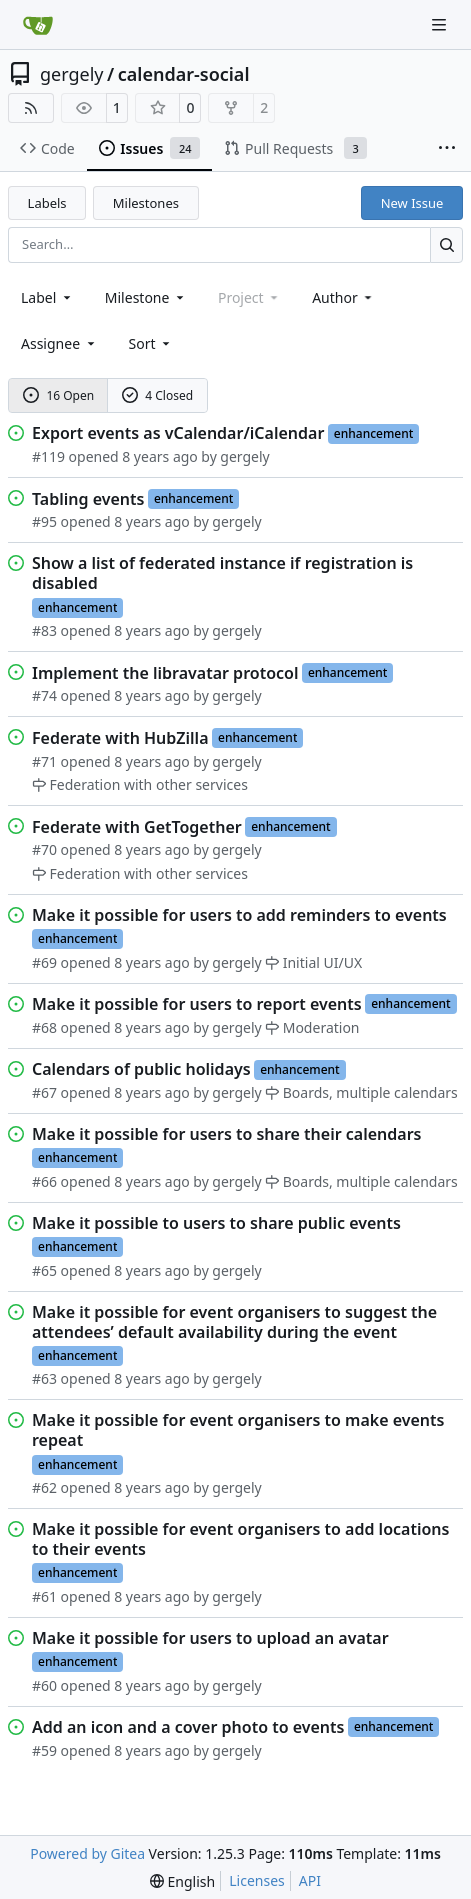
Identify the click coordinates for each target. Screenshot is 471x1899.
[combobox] (47, 297)
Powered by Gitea (87, 1853)
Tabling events (88, 499)
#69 (44, 962)
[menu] (151, 343)
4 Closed (158, 395)
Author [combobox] (343, 297)
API (310, 1880)
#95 (44, 521)
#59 (44, 1750)
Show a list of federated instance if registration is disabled (222, 573)
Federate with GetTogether (137, 827)
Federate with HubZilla (120, 738)
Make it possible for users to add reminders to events (239, 915)
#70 (44, 849)
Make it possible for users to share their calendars (226, 1134)
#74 (44, 695)
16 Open (58, 395)
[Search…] (446, 244)
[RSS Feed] (31, 108)
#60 (44, 1685)
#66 (44, 1181)
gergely (72, 74)
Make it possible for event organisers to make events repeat (238, 1430)
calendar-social (184, 74)
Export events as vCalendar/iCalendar (178, 433)
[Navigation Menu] (441, 24)
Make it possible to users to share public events (216, 1223)
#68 (44, 1027)
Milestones (146, 203)
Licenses (257, 1880)
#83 (44, 630)
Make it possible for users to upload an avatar (210, 1638)
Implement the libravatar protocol (165, 673)
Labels (47, 203)
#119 (48, 456)
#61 (44, 1596)
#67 (44, 1092)
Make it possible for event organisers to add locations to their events (240, 1539)
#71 (44, 761)
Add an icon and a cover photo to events (188, 1727)
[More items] (447, 149)
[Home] (38, 25)
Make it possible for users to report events (197, 1004)
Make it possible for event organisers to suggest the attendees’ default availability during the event (234, 1322)
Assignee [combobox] (59, 343)
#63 (44, 1378)
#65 (44, 1270)
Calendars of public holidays (141, 1069)
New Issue (412, 203)
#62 (44, 1487)
